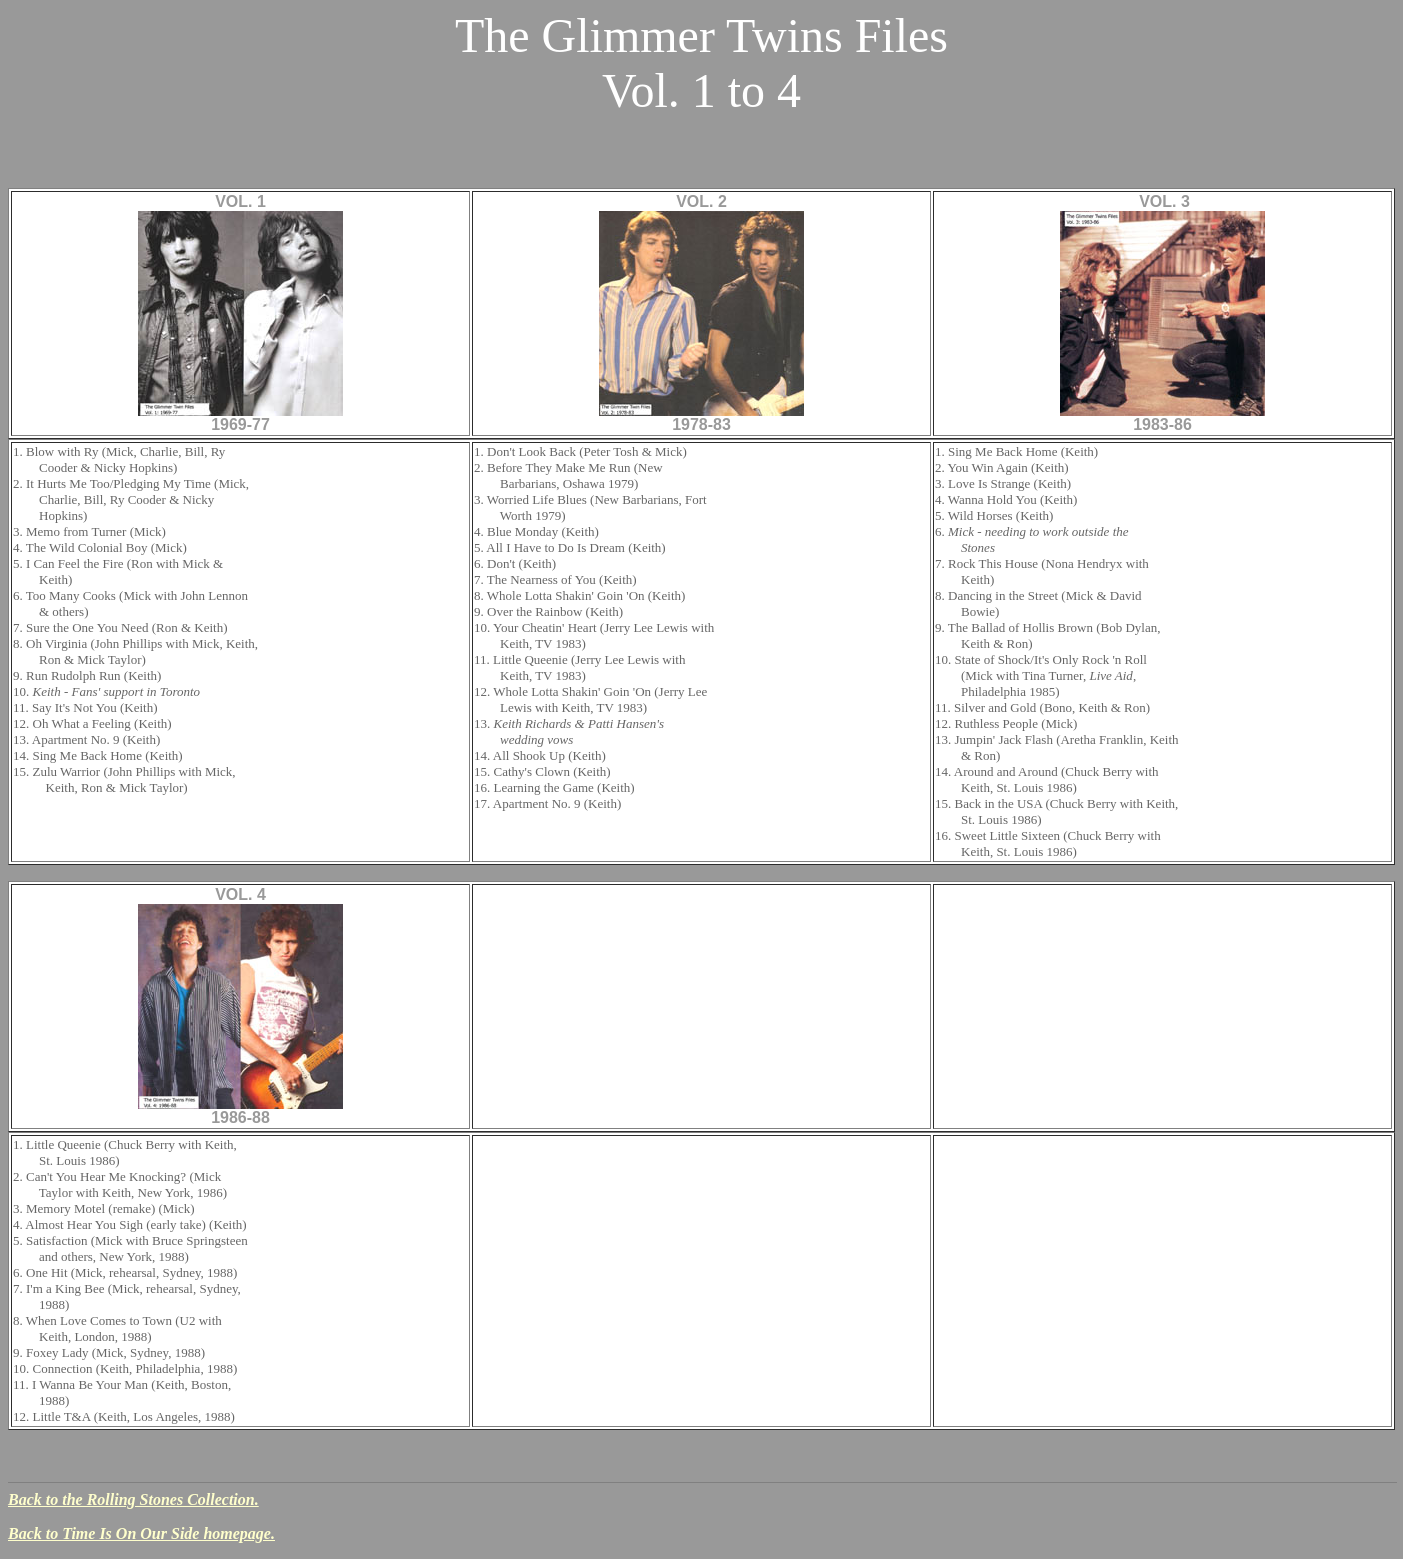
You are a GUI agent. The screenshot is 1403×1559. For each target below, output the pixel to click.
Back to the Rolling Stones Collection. (133, 1499)
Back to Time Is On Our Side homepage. (141, 1533)
